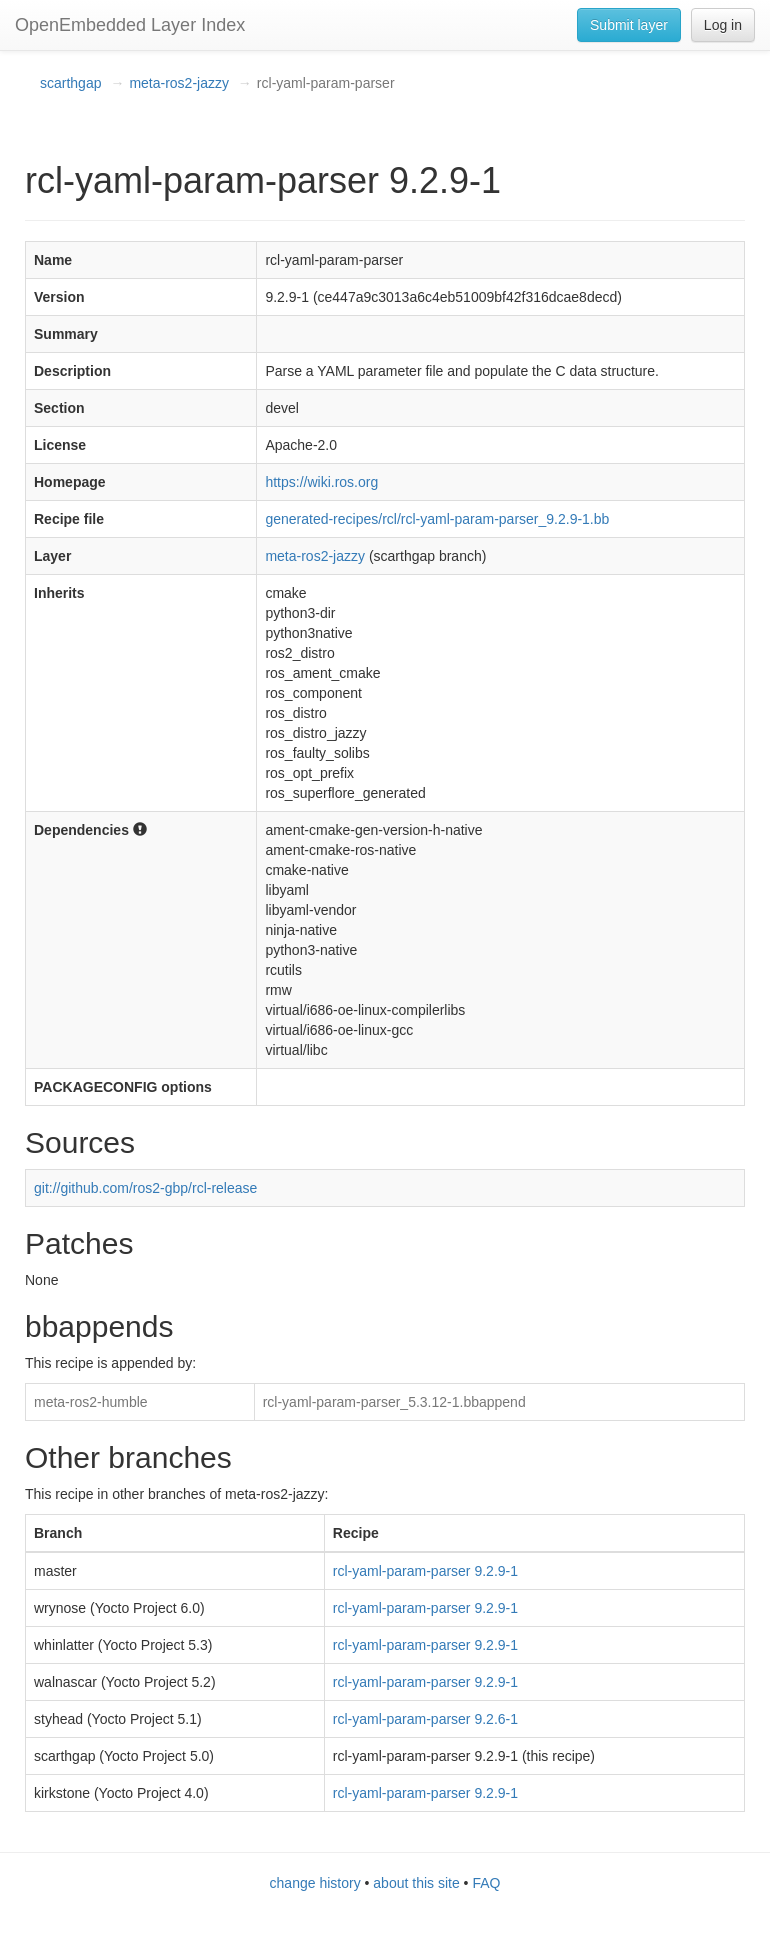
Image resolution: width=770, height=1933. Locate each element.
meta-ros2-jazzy (179, 83)
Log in (723, 25)
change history (315, 1883)
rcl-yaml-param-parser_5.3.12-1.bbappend (394, 1402)
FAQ (486, 1883)
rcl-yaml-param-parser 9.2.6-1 (425, 1719)
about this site (416, 1883)
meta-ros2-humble (91, 1402)
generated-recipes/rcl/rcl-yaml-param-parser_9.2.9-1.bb (437, 519)
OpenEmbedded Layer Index (130, 25)
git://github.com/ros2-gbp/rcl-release (145, 1188)
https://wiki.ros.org (321, 482)
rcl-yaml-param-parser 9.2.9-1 (425, 1571)
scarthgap (70, 83)
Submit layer (629, 25)
